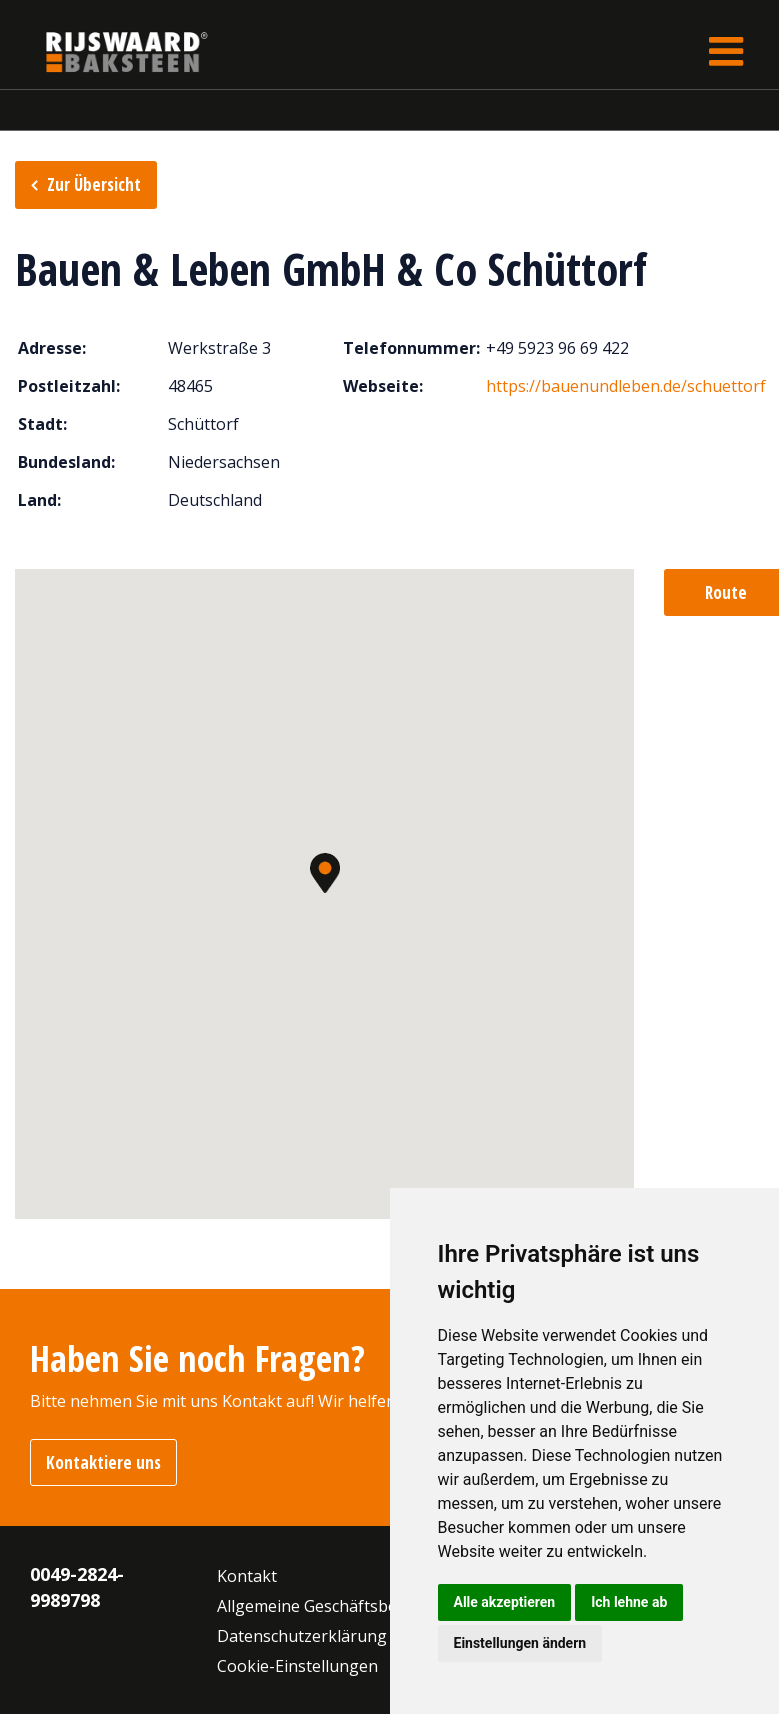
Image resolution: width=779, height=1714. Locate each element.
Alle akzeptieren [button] (505, 1602)
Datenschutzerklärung (302, 1636)
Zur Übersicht (94, 184)
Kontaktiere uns (103, 1462)
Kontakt (247, 1576)
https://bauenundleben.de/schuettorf (626, 386)
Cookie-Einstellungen (297, 1666)
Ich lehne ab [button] (629, 1602)
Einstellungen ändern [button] (520, 1643)
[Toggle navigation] (726, 51)
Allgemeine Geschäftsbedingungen (348, 1606)
